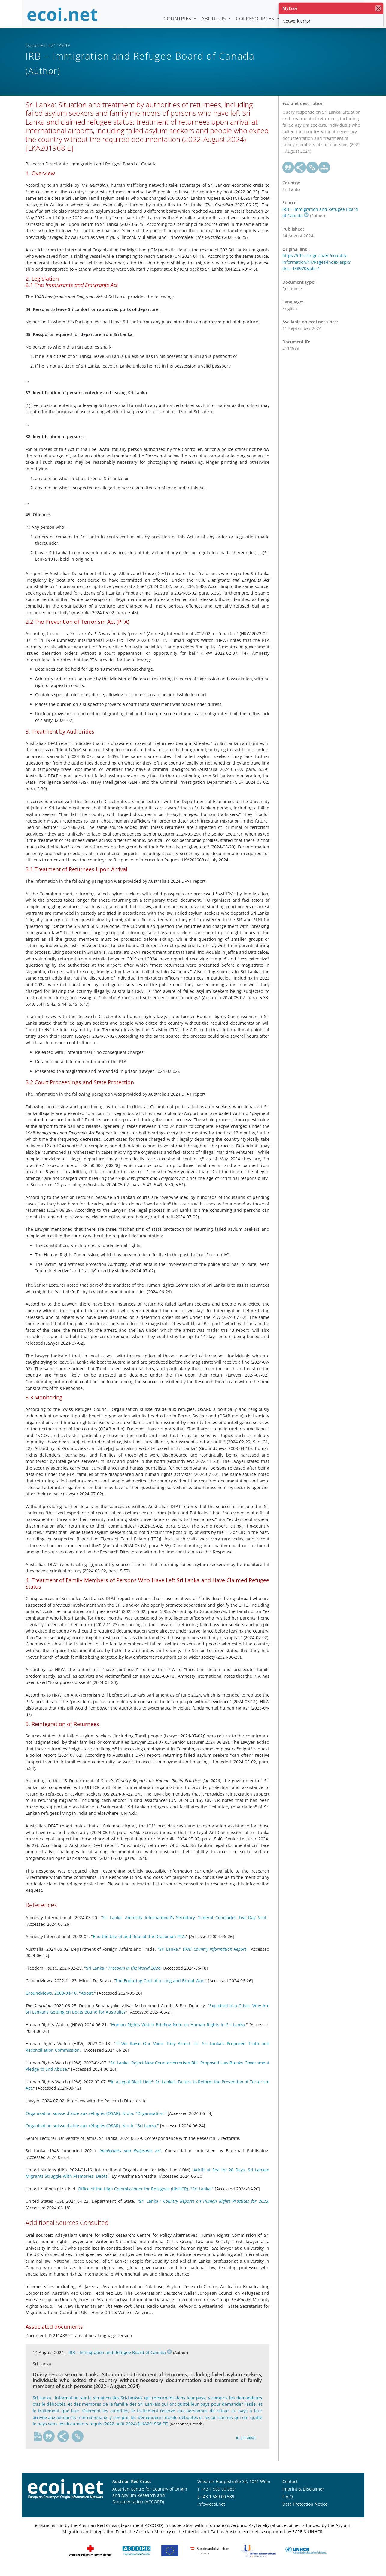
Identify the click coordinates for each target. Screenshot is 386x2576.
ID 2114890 (245, 2444)
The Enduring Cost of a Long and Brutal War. (160, 1987)
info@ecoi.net (211, 2510)
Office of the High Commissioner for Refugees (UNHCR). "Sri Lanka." (146, 2195)
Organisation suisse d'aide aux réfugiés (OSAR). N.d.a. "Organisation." (96, 2119)
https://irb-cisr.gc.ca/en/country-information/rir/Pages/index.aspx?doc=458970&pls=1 (316, 268)
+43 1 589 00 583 (218, 2495)
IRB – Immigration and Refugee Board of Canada (120, 2359)
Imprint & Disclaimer (303, 2495)
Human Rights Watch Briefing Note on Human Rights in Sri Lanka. (178, 2031)
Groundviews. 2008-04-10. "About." (61, 1999)
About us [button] (214, 18)
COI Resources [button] (255, 18)
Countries (177, 18)
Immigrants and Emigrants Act (130, 2157)
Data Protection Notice (304, 2510)
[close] (378, 8)
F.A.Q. (288, 2503)
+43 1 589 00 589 (217, 2503)
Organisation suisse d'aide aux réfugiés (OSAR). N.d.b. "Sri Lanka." (92, 2132)
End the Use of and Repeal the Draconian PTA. (139, 1943)
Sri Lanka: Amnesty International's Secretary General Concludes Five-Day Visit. (184, 1924)
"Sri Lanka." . (202, 1955)
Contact (290, 2488)
